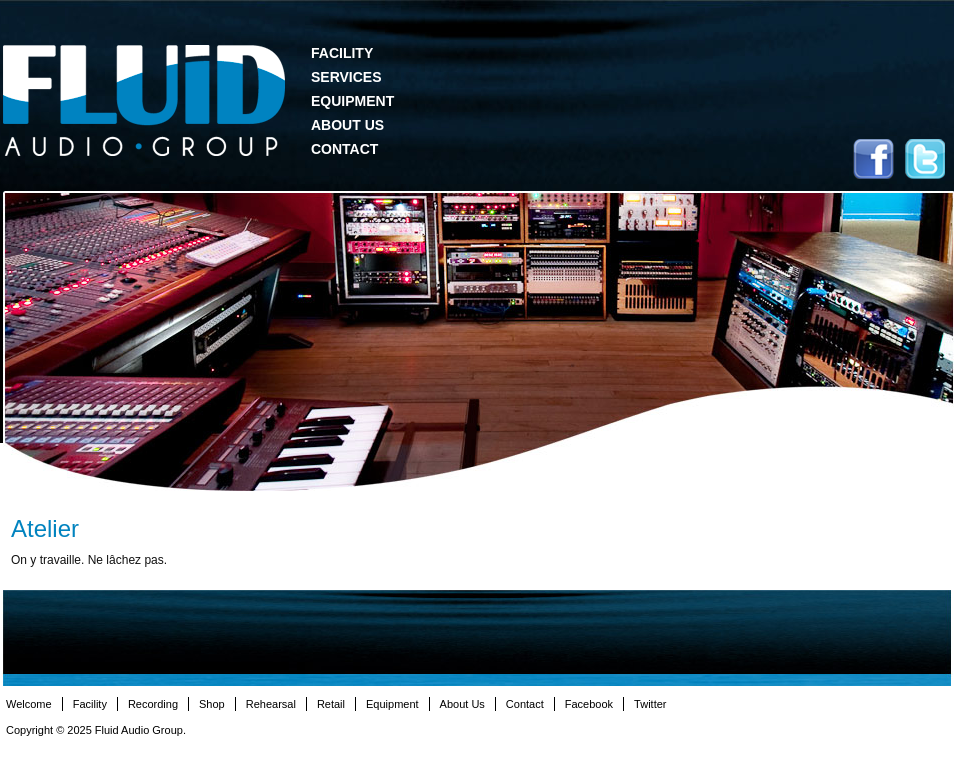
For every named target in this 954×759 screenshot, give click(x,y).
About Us (347, 125)
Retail (331, 704)
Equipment (352, 101)
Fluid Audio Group (144, 101)
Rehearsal (271, 704)
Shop (212, 704)
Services (346, 77)
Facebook (873, 159)
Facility (342, 53)
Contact (344, 149)
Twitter (925, 159)
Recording (153, 704)
